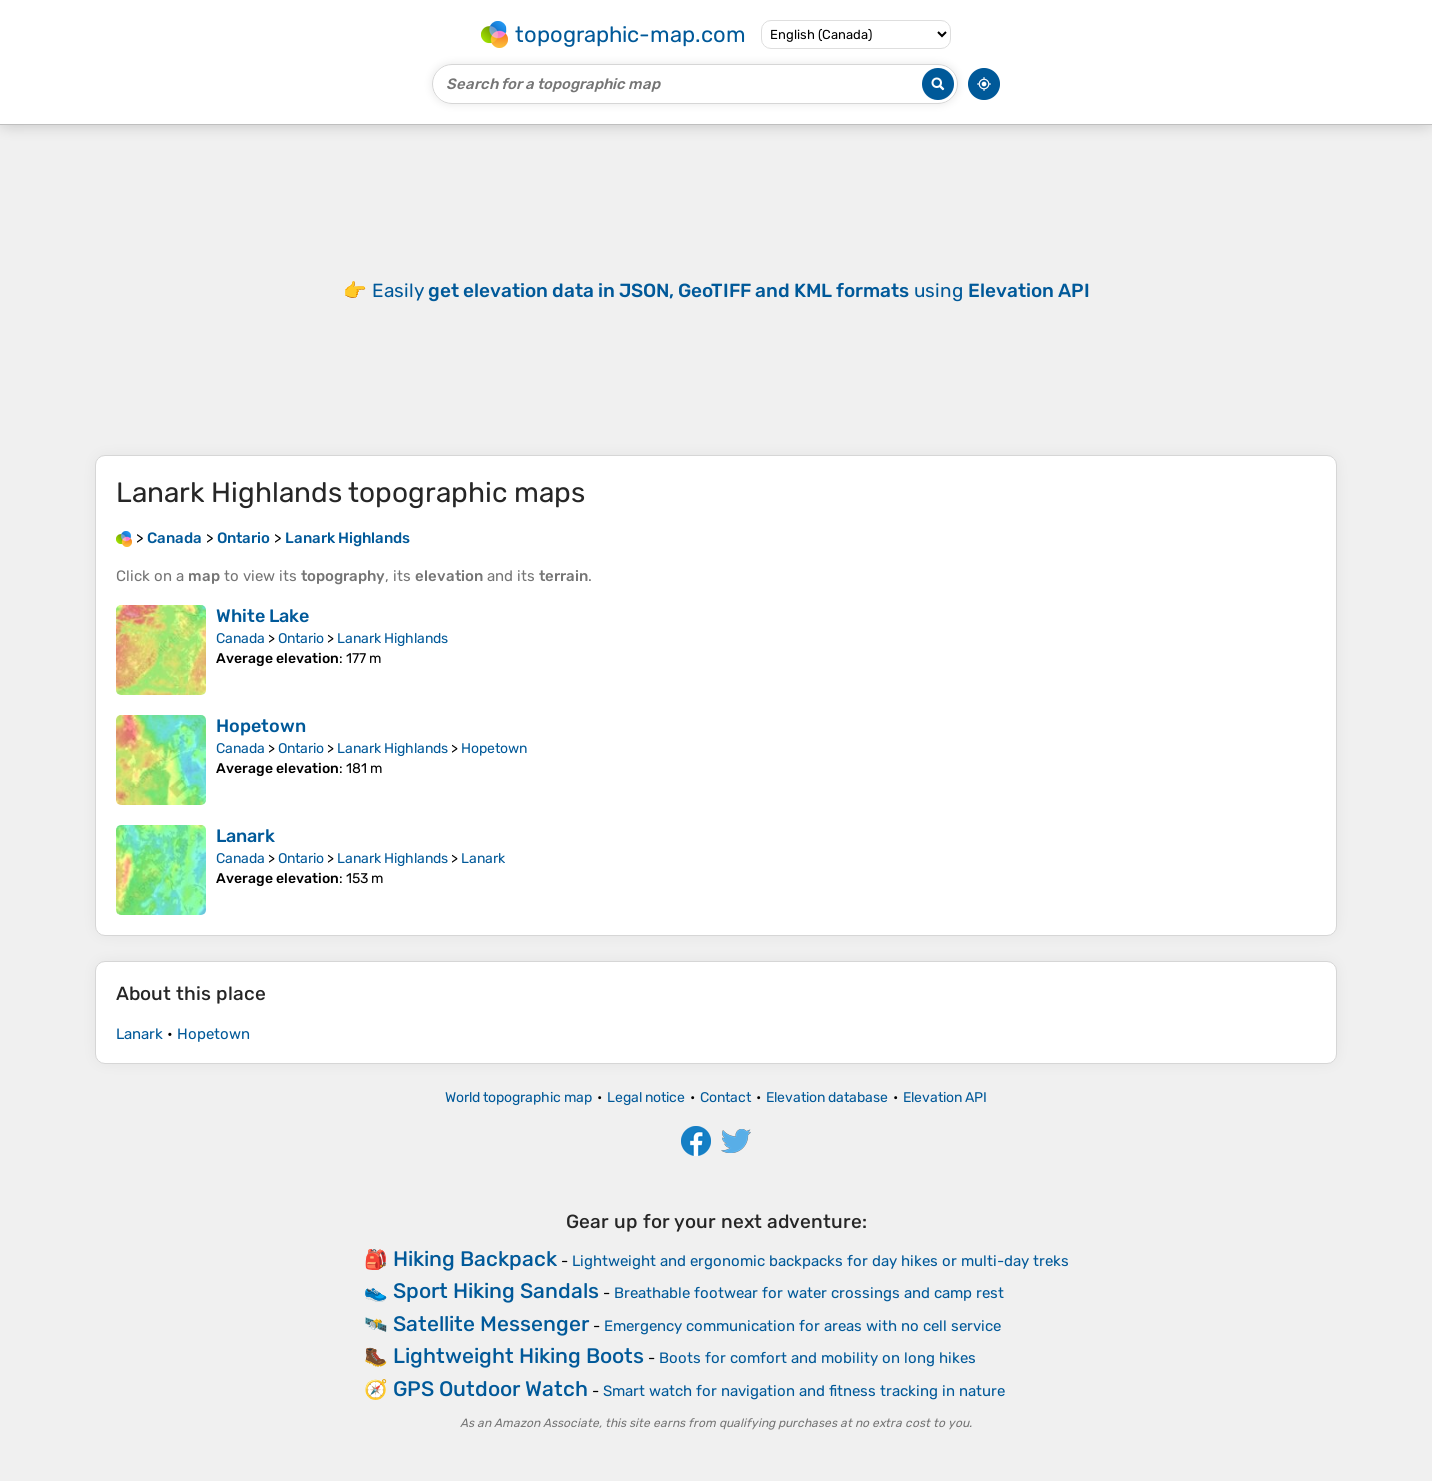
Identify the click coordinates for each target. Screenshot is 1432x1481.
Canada (240, 638)
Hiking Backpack (475, 1258)
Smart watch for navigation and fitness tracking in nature (804, 1391)
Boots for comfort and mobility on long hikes (817, 1358)
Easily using (731, 290)
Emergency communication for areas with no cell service (802, 1326)
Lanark (245, 836)
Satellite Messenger (491, 1323)
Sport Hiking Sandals (496, 1290)
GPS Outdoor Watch (490, 1388)
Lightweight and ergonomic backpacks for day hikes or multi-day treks (820, 1261)
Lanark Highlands (392, 638)
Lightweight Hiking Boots (518, 1355)
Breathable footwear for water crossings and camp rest (809, 1293)
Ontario (301, 638)
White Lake (262, 616)
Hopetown (261, 726)
